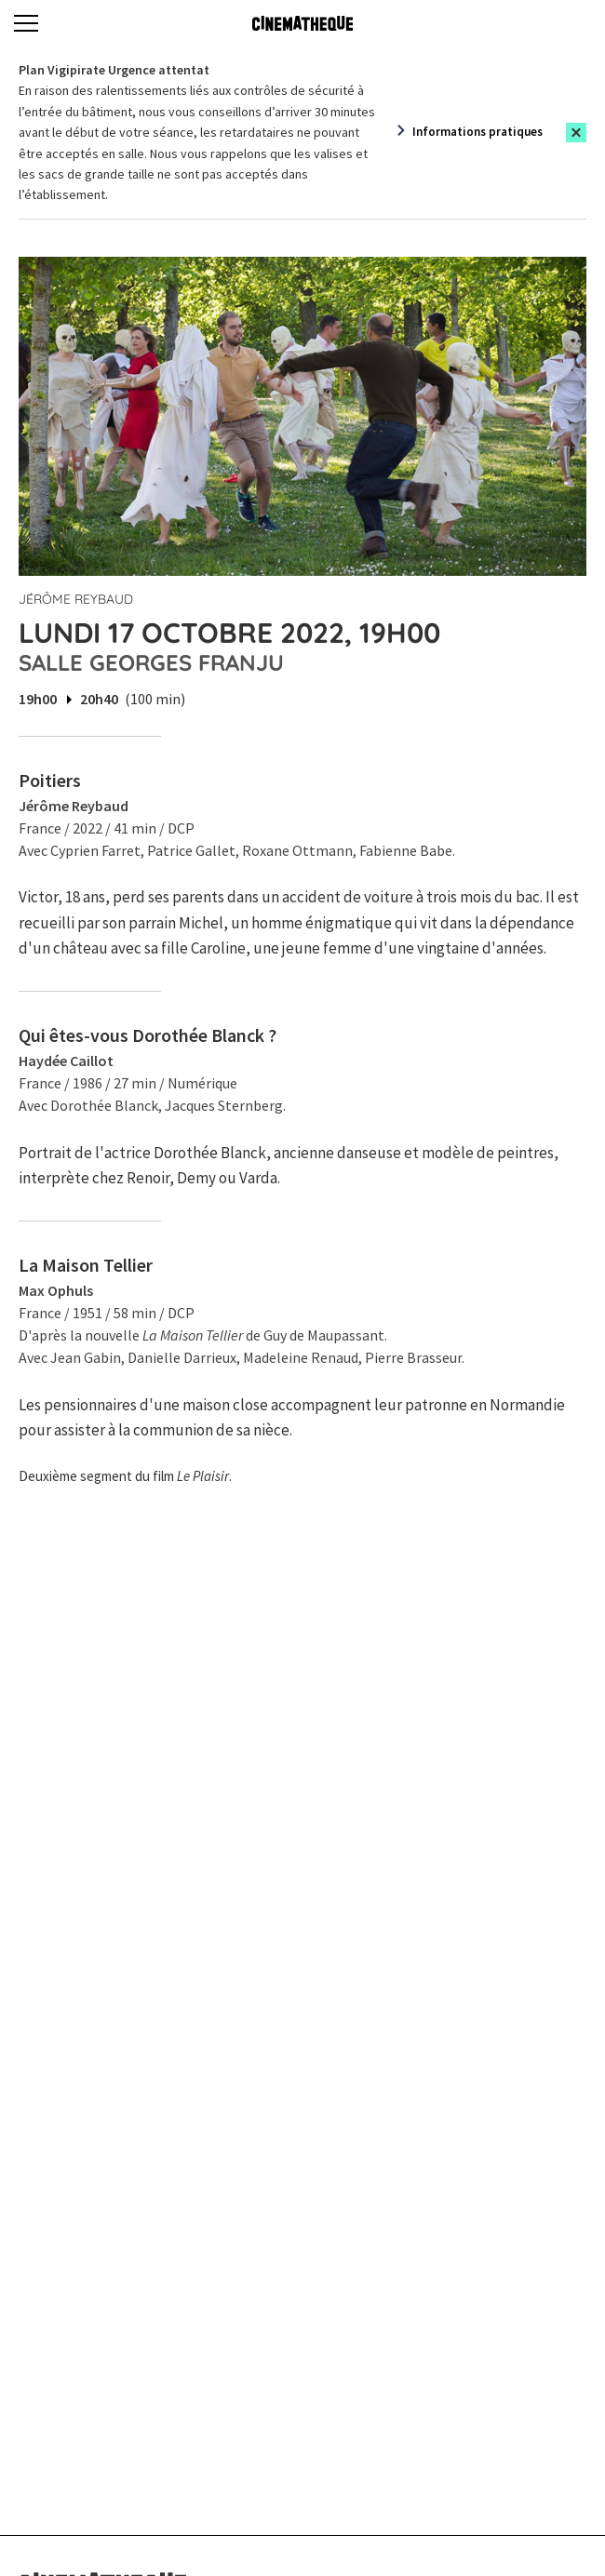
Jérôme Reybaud (76, 599)
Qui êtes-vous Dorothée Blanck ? (147, 1035)
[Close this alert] (576, 132)
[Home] (302, 23)
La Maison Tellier (86, 1264)
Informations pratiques (477, 132)
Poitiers (50, 780)
